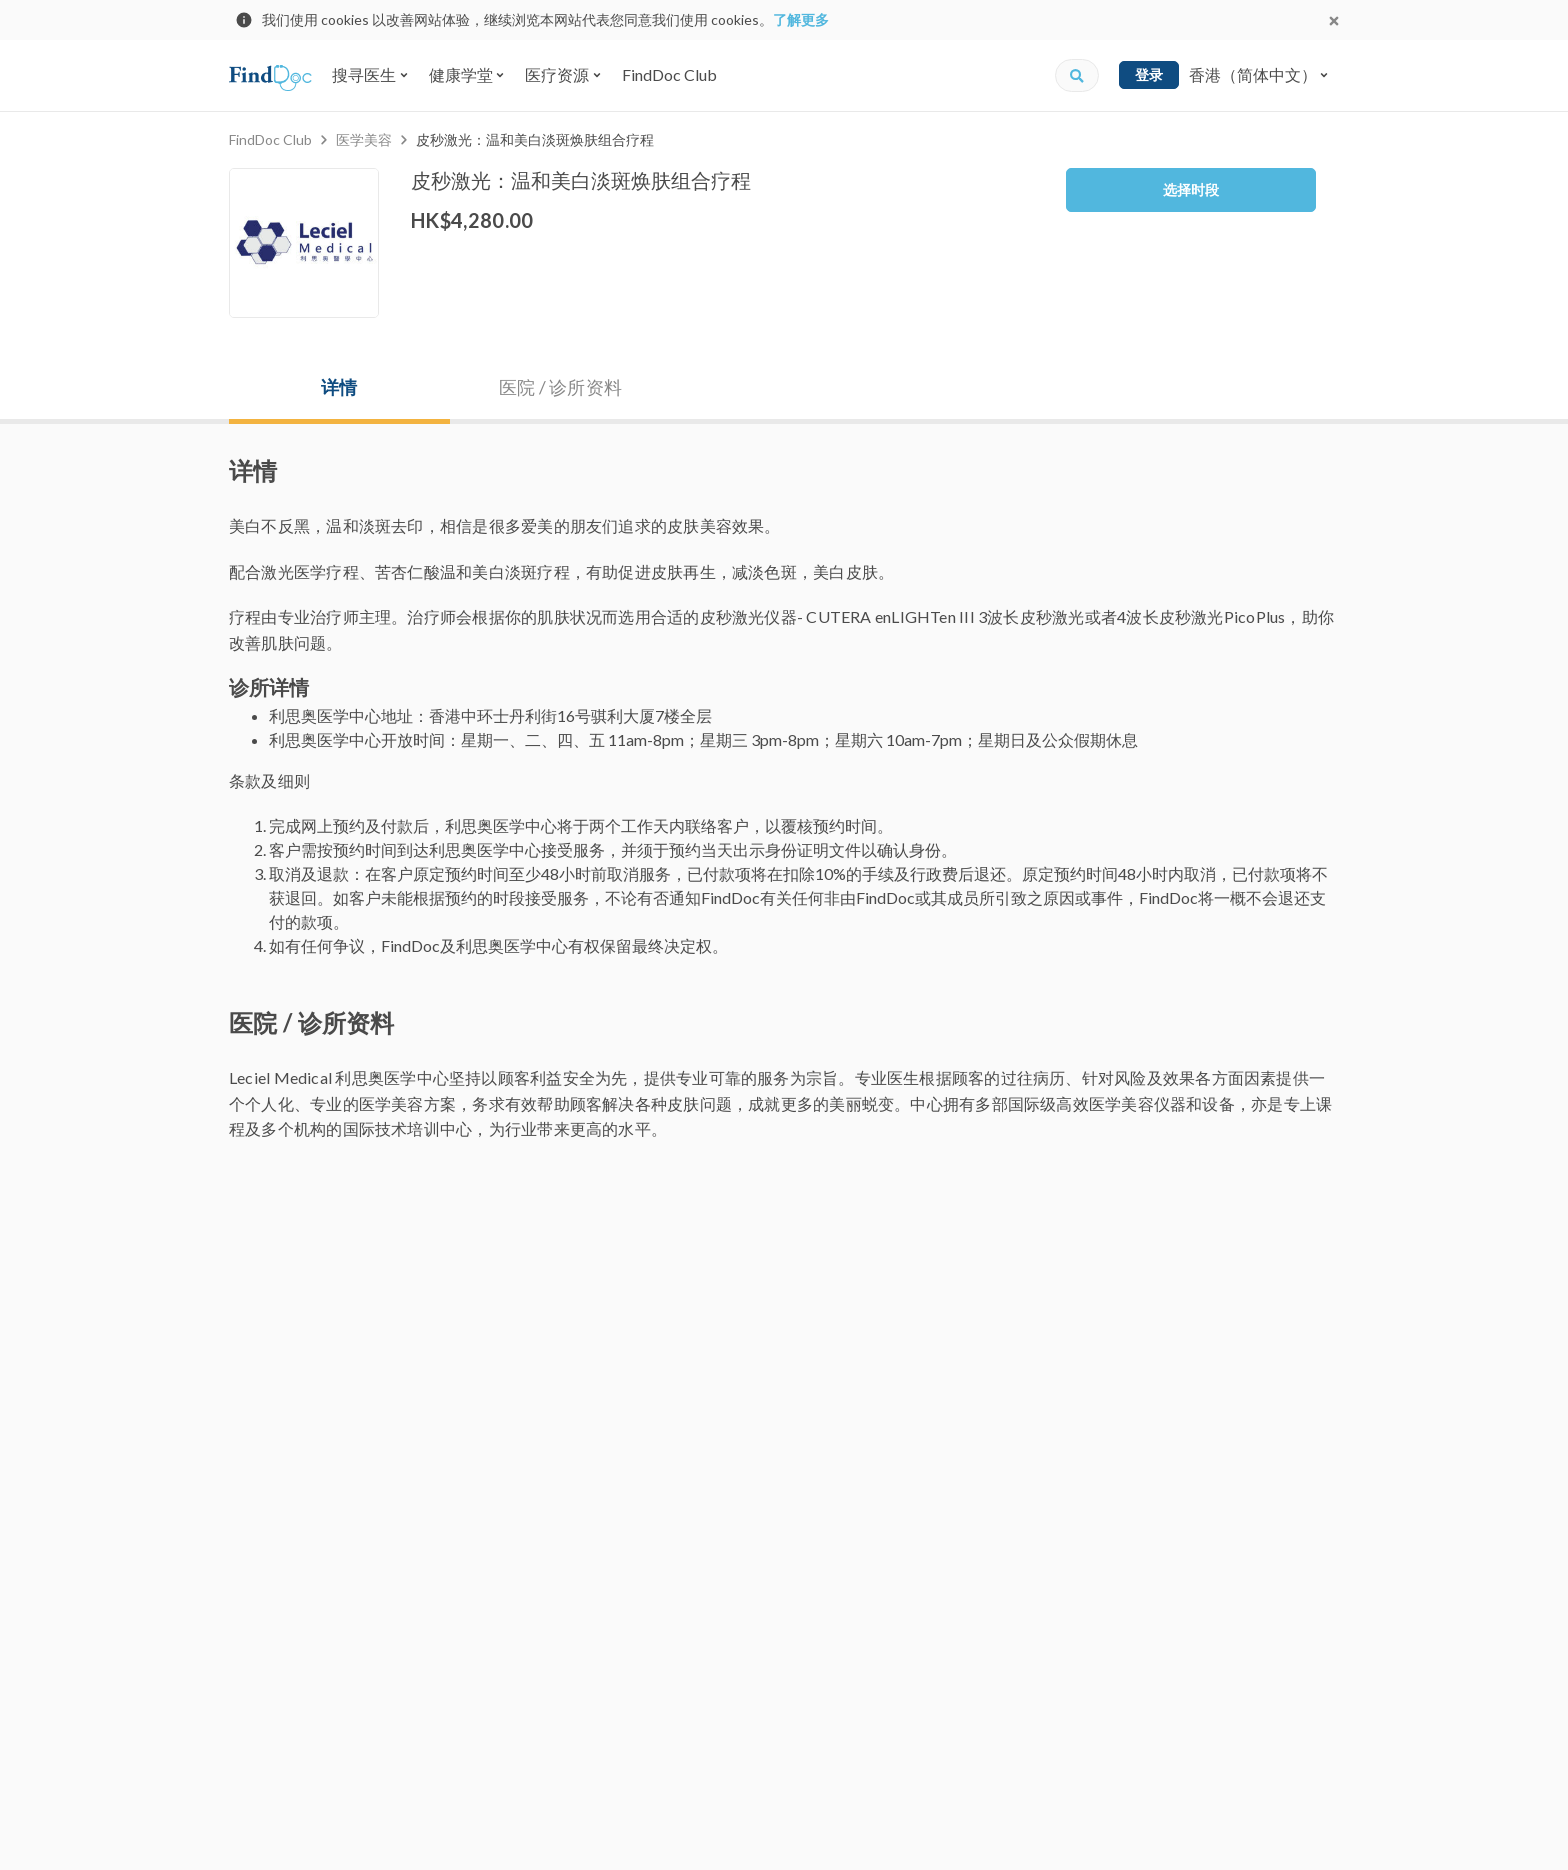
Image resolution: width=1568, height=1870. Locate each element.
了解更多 (801, 19)
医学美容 (364, 139)
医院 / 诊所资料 (560, 387)
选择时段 (1191, 189)
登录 (1149, 74)
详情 (339, 387)
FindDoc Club (669, 74)
